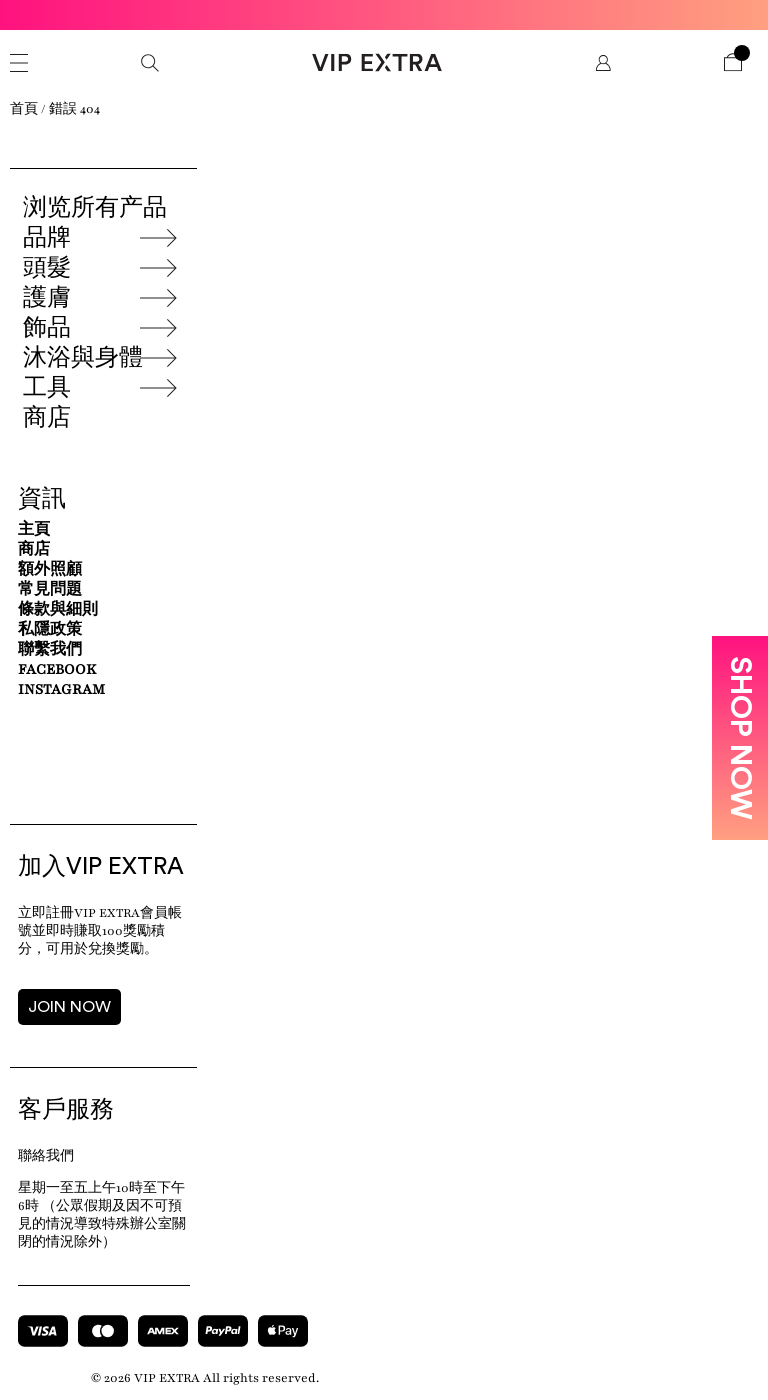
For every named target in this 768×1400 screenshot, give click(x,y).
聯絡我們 (46, 1156)
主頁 (34, 529)
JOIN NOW (69, 1007)
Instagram (61, 689)
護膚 (47, 298)
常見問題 (50, 589)
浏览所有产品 (95, 208)
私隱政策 (50, 629)
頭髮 (47, 268)
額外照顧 (50, 569)
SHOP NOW (740, 738)
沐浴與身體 (83, 358)
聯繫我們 (50, 649)
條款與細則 (58, 609)
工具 (47, 388)
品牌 (47, 238)
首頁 (24, 109)
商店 (47, 418)
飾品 (47, 328)
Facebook (57, 669)
